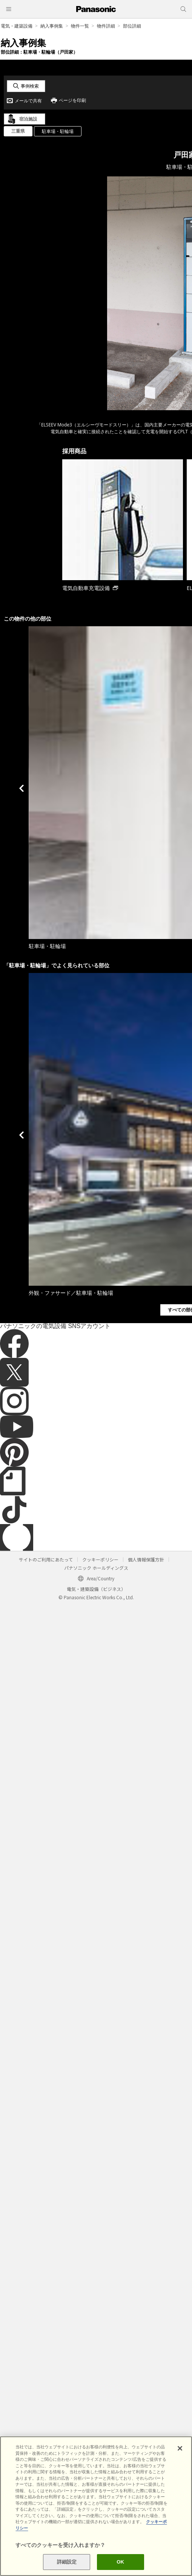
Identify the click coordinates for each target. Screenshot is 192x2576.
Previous (21, 788)
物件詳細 (106, 26)
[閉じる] (180, 2448)
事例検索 (30, 86)
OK (120, 2562)
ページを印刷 (72, 100)
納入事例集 (51, 26)
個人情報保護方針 (146, 1559)
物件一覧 (80, 26)
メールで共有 (28, 100)
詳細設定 (67, 2562)
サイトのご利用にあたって (46, 1559)
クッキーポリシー (100, 1559)
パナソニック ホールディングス (96, 1567)
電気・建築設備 (16, 26)
